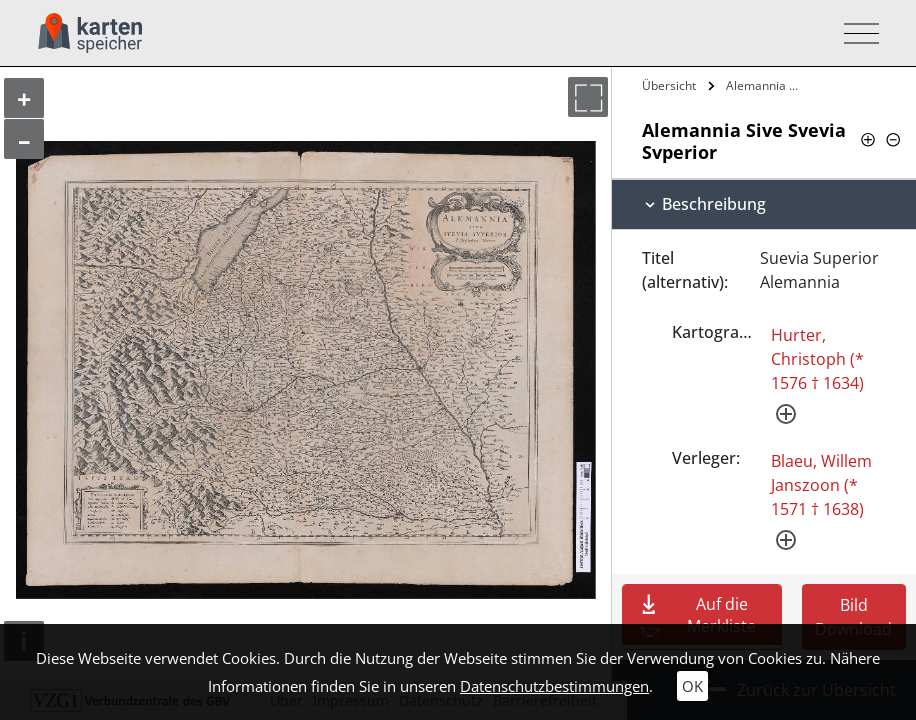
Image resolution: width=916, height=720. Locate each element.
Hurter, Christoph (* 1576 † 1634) (817, 359)
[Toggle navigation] (855, 33)
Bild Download (853, 617)
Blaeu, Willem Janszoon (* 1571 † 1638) (821, 485)
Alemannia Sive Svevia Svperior (765, 85)
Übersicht (669, 85)
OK (692, 686)
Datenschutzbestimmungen (554, 686)
